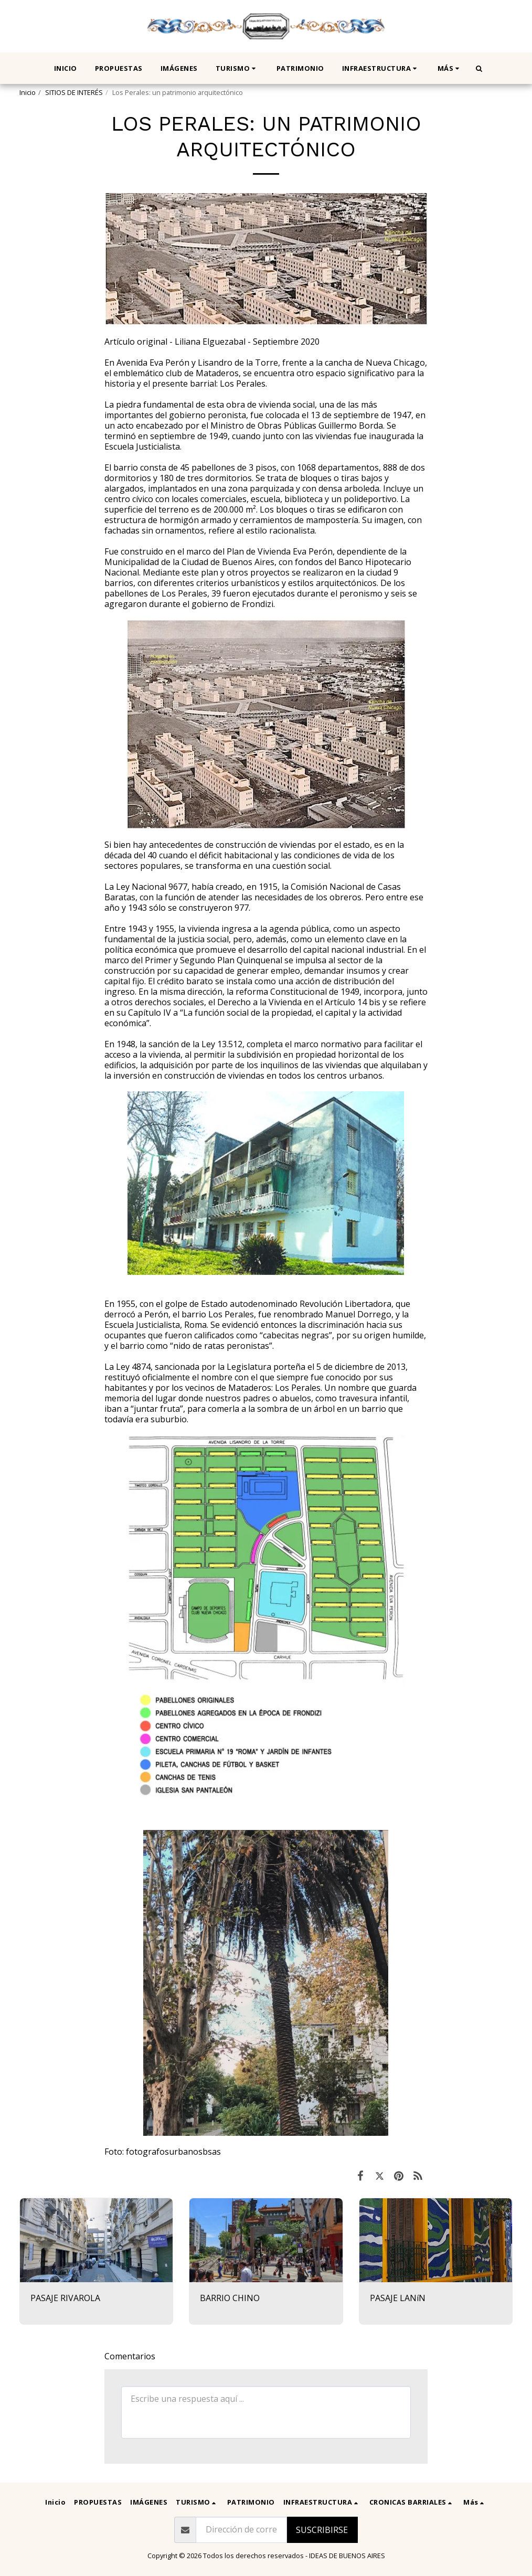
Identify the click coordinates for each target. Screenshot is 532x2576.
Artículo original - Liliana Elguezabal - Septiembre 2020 (212, 341)
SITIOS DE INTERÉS (74, 92)
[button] (237, 68)
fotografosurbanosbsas (173, 2151)
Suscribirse (322, 2530)
